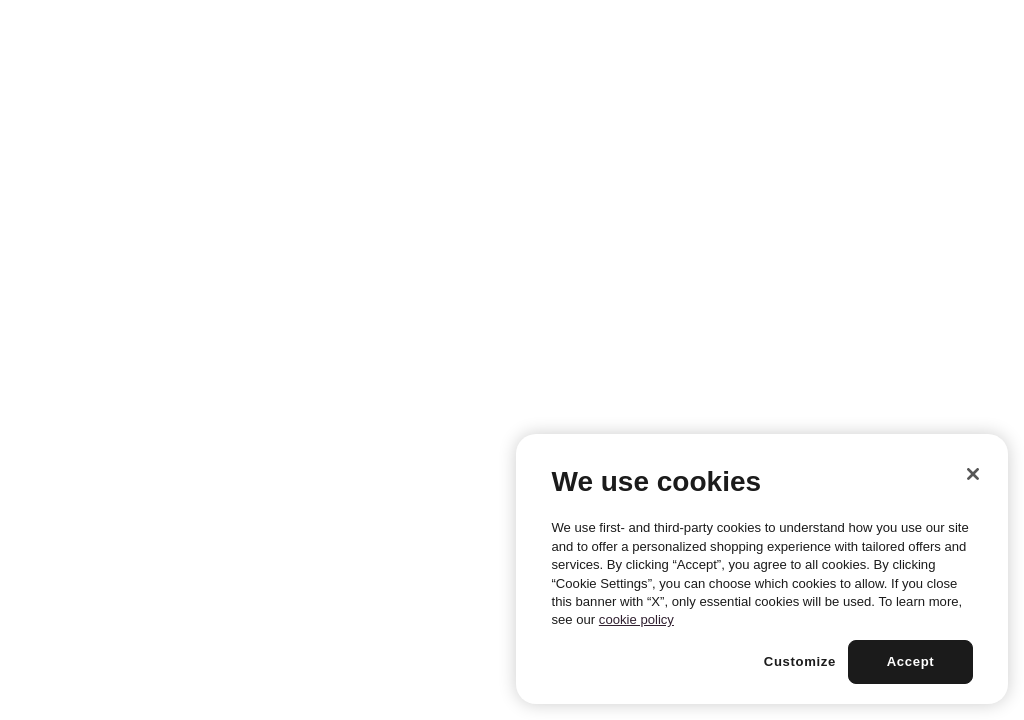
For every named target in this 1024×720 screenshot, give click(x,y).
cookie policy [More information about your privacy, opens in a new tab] (636, 619)
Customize (800, 661)
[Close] (973, 474)
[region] (762, 569)
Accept (911, 661)
